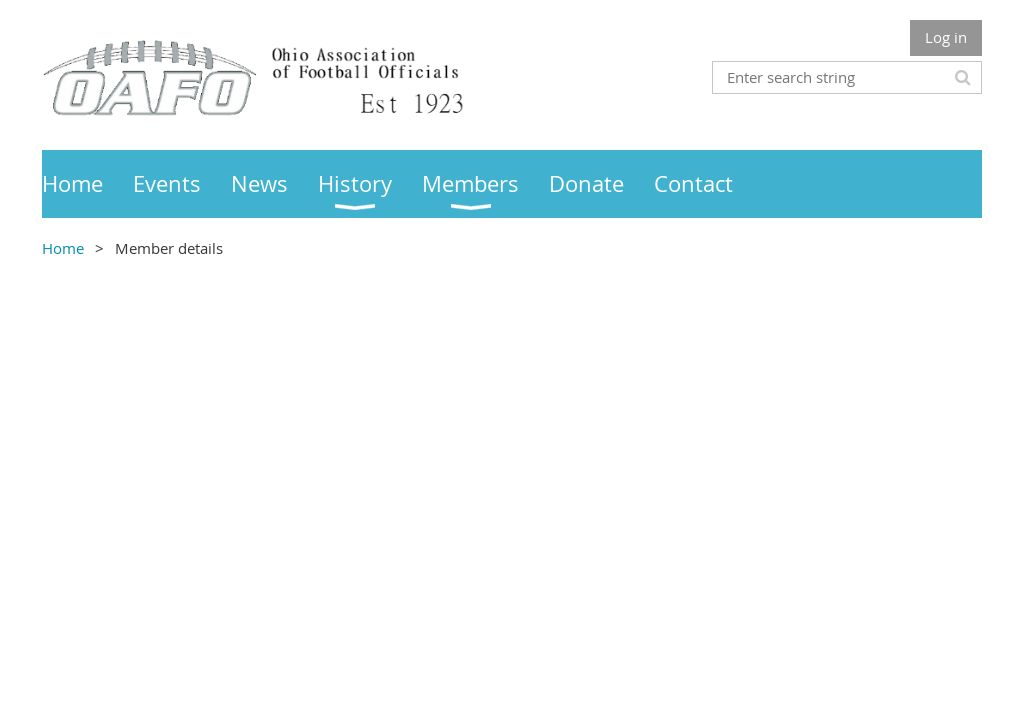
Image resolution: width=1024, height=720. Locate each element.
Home (63, 248)
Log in (946, 37)
